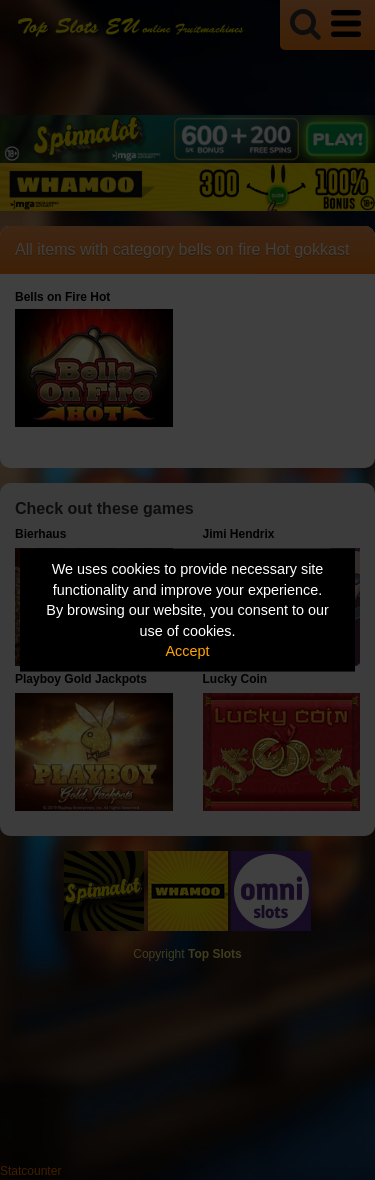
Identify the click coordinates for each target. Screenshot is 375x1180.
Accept (188, 651)
